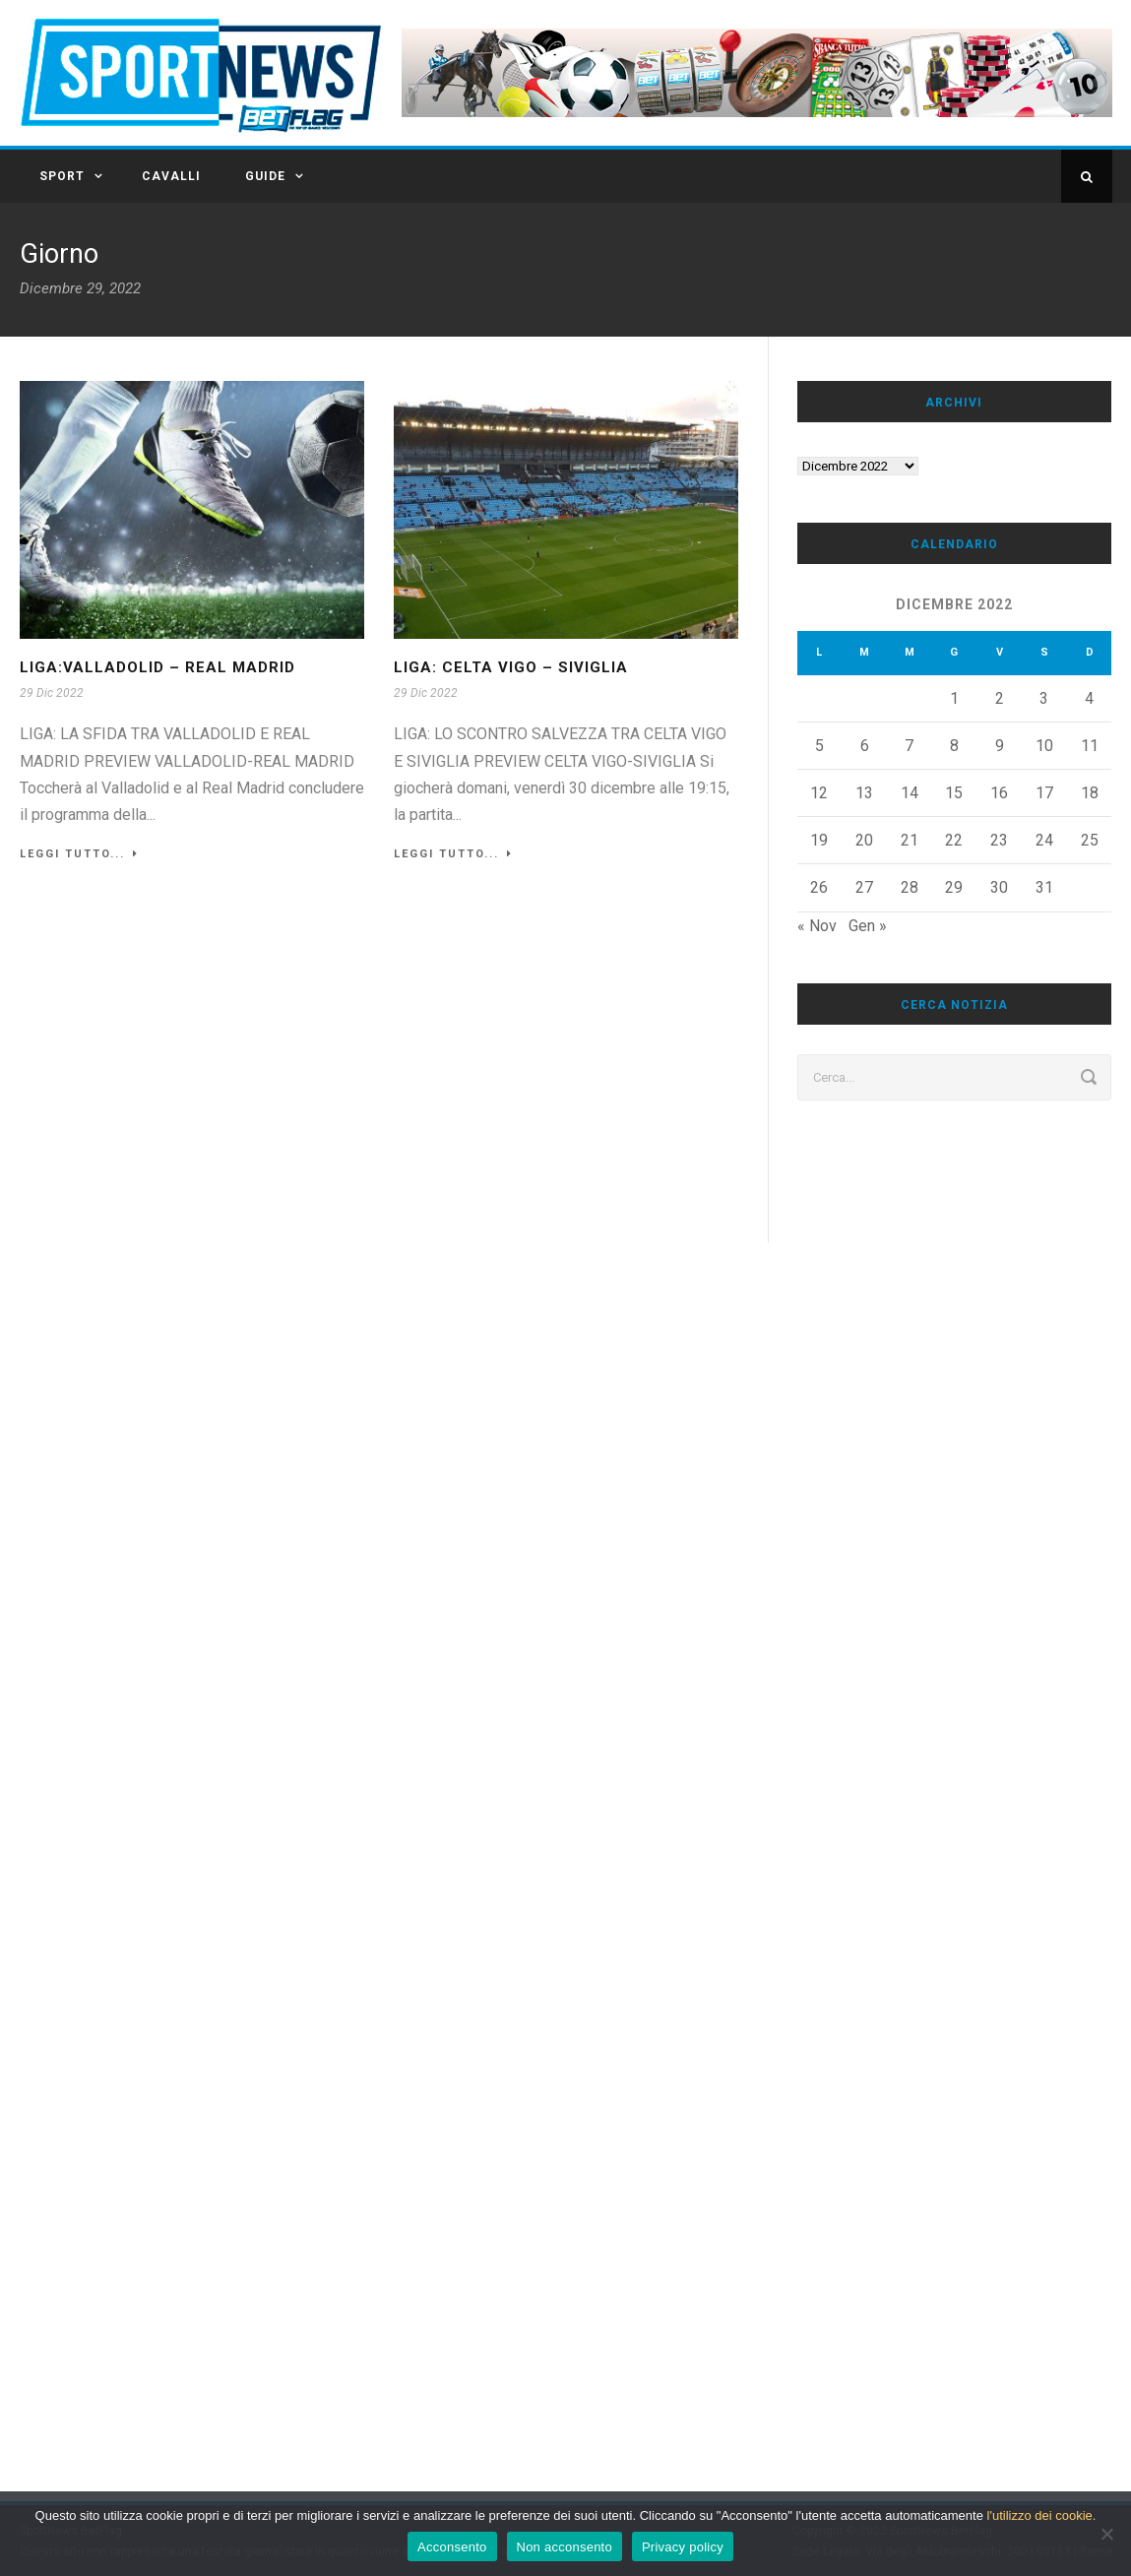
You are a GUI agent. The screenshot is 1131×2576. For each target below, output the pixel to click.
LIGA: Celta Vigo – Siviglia (511, 667)
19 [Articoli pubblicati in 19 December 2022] (819, 840)
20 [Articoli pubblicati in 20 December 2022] (864, 840)
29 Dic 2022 (52, 693)
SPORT (62, 176)
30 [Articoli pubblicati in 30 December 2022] (999, 887)
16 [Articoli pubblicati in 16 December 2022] (999, 793)
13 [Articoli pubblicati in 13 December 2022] (864, 793)
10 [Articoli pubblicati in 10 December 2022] (1044, 745)
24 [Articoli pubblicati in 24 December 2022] (1044, 840)
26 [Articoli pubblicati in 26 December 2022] (819, 887)
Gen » (867, 925)
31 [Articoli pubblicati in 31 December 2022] (1044, 887)
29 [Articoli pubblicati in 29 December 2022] (954, 887)
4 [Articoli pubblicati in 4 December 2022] (1089, 698)
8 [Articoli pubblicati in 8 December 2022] (954, 745)
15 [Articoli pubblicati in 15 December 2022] (954, 793)
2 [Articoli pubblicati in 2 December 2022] (999, 698)
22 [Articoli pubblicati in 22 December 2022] (954, 840)
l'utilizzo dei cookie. (1042, 2515)
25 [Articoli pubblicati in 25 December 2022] (1090, 840)
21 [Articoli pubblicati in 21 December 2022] (909, 840)
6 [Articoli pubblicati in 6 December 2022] (864, 745)
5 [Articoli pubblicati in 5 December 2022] (819, 745)
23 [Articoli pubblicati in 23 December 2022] (999, 840)
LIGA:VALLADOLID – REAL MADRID (157, 667)
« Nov (817, 925)
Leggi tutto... (79, 854)
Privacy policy (682, 2547)
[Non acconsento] (1106, 2534)
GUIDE (265, 176)
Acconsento (451, 2547)
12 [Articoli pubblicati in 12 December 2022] (819, 793)
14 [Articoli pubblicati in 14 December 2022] (909, 793)
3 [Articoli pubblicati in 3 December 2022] (1043, 698)
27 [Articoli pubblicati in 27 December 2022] (864, 887)
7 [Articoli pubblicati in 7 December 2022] (909, 745)
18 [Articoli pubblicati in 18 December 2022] (1090, 793)
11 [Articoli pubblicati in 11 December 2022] (1090, 745)
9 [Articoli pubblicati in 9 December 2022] (999, 745)
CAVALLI (171, 176)
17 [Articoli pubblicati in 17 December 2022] (1044, 793)
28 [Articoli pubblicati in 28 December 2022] (909, 887)
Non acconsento (564, 2547)
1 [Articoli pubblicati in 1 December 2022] (954, 698)
